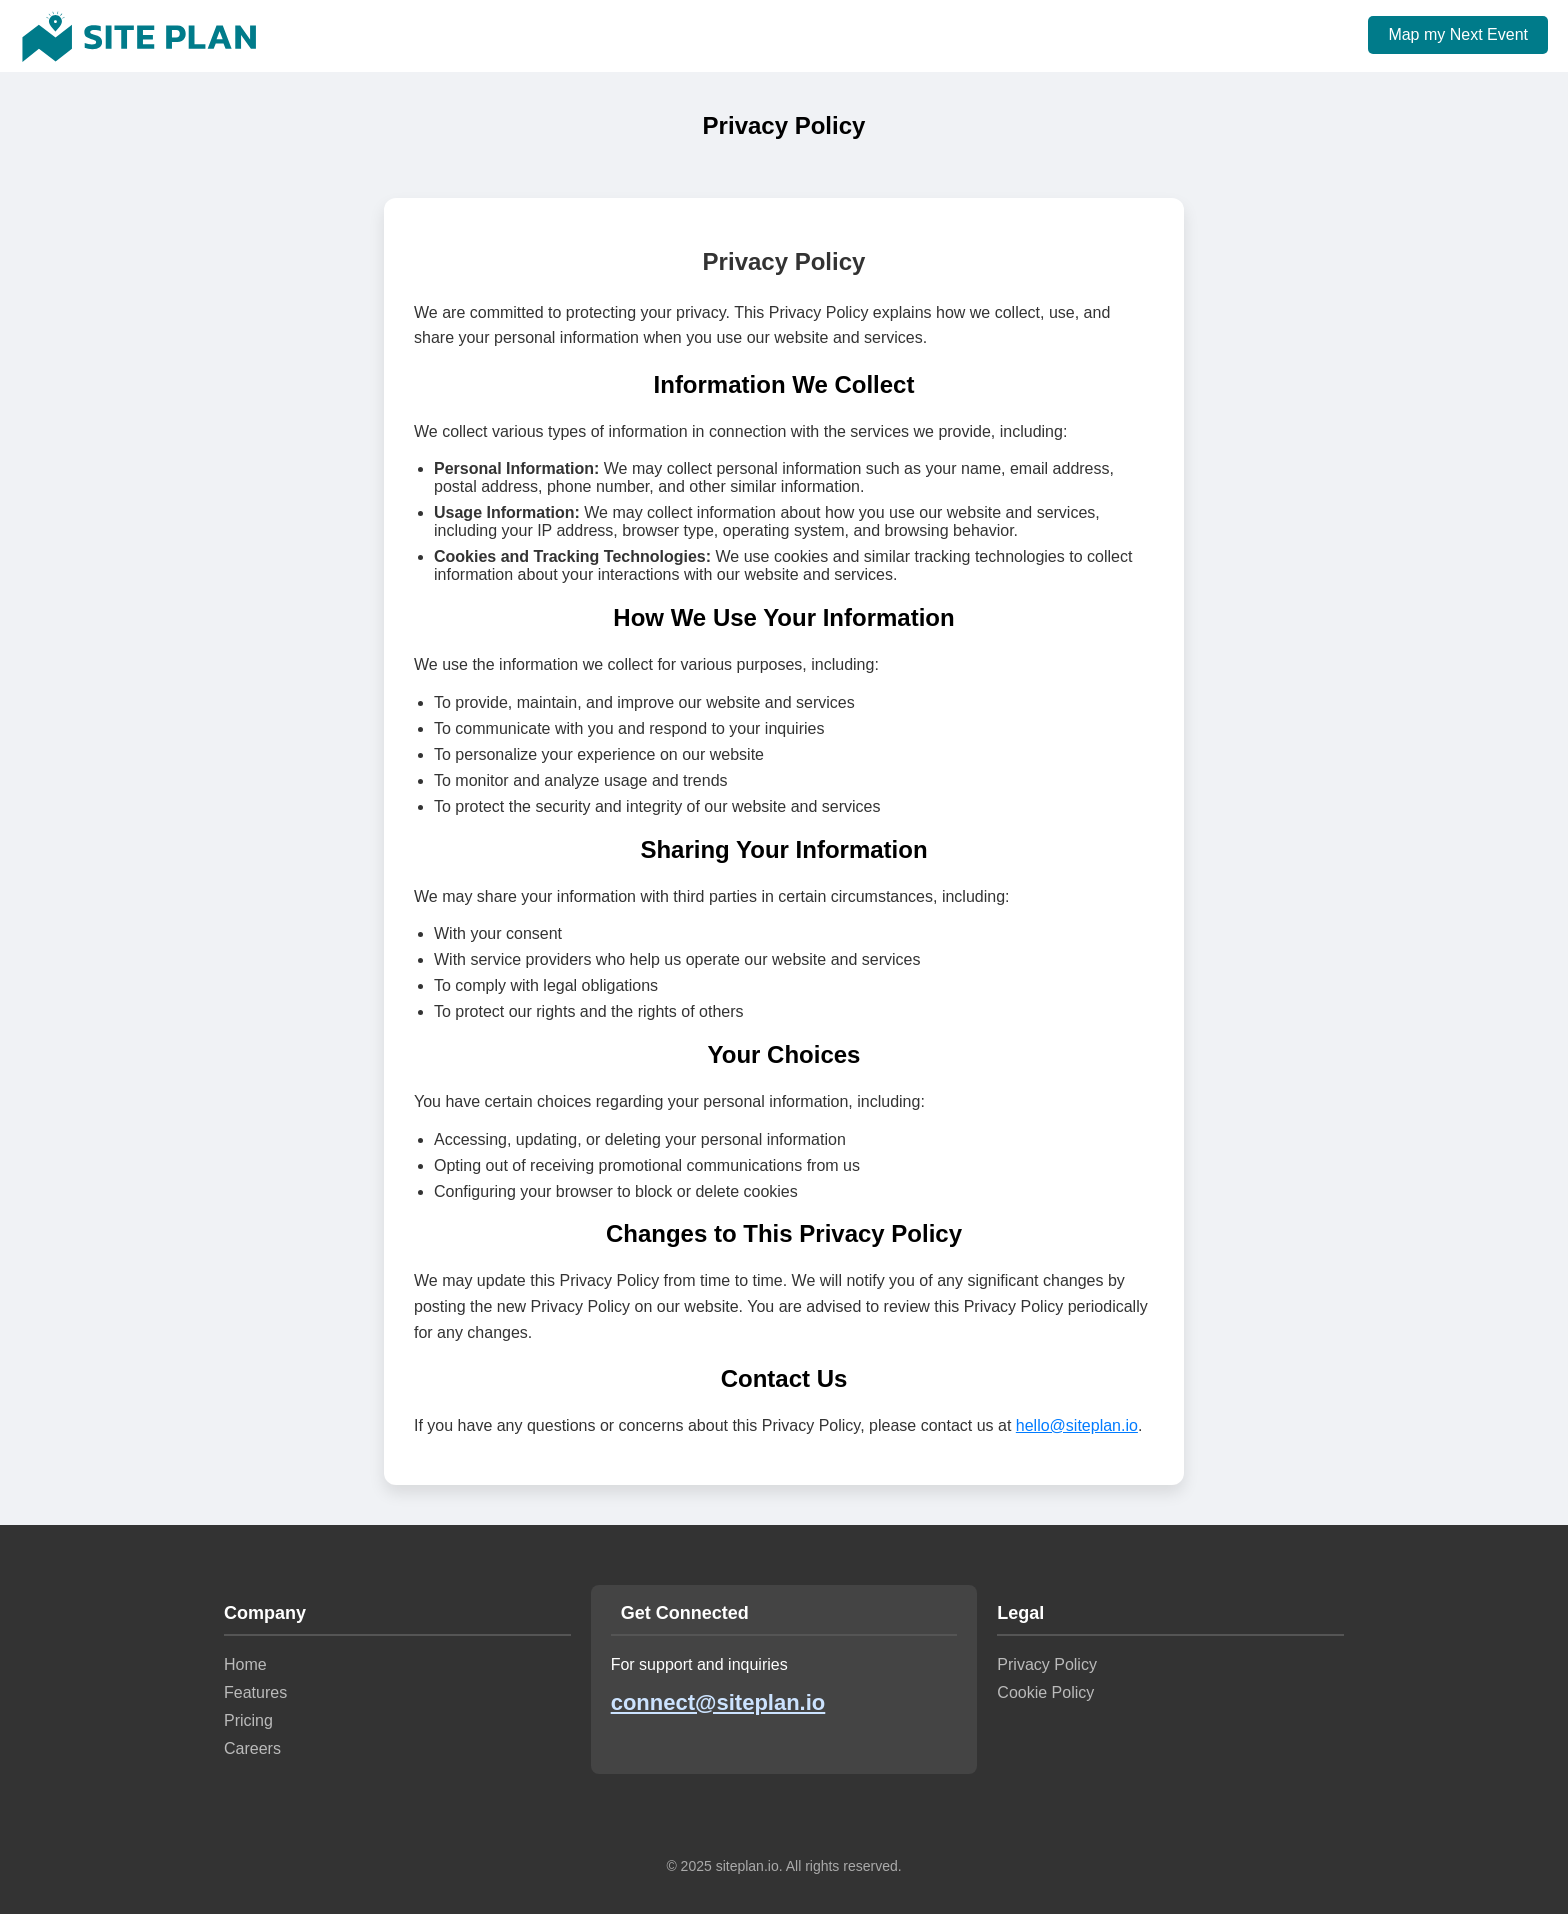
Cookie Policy (1045, 1692)
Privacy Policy (1047, 1664)
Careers (252, 1748)
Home (245, 1664)
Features (255, 1692)
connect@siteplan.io (718, 1702)
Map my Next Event (1458, 34)
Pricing (248, 1720)
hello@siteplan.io (1077, 1425)
